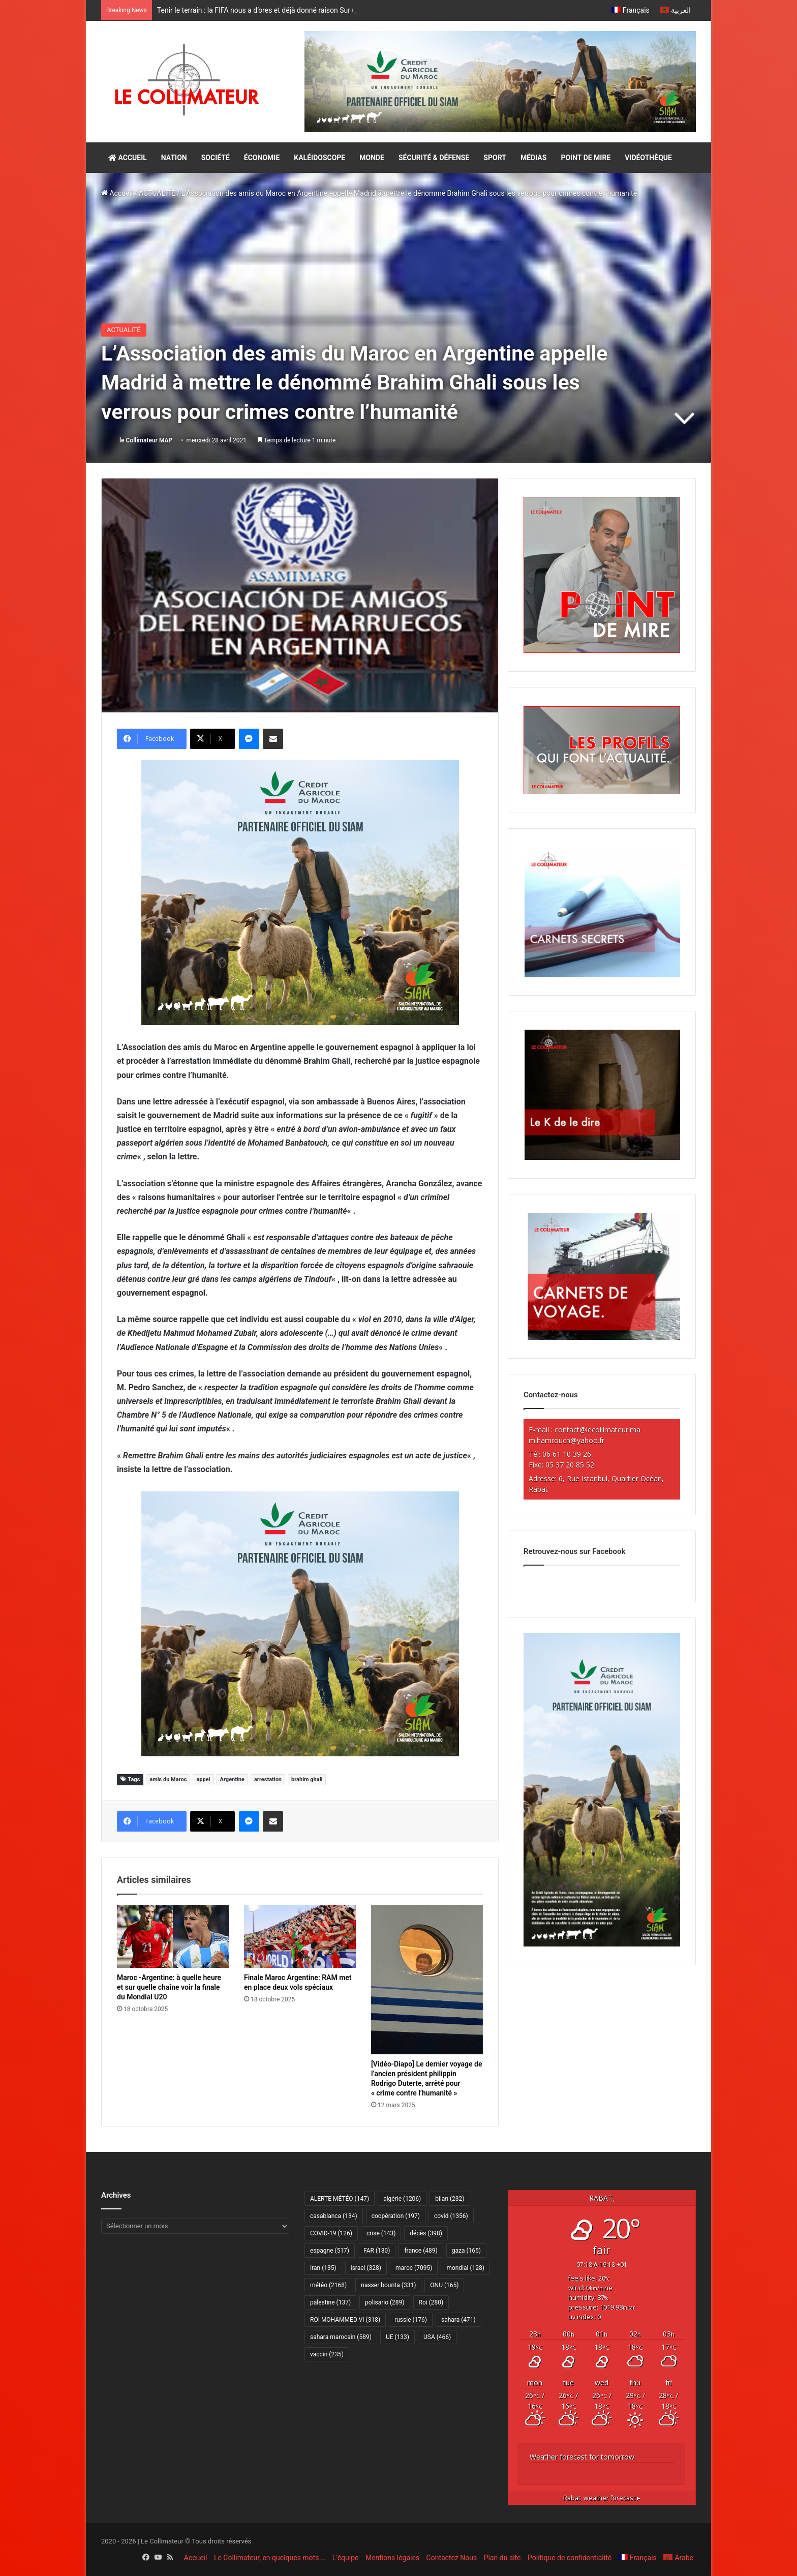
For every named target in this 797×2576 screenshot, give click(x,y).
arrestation (268, 1779)
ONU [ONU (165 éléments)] (444, 2285)
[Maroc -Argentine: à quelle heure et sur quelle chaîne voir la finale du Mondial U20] (173, 1936)
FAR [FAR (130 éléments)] (376, 2250)
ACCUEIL (127, 158)
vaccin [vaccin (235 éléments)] (327, 2354)
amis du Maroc (168, 1779)
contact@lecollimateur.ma (597, 1429)
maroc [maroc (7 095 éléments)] (413, 2267)
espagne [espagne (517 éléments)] (329, 2250)
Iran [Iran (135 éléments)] (323, 2267)
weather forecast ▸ (601, 2498)
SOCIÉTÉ (215, 158)
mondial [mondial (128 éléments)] (465, 2267)
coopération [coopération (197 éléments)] (396, 2216)
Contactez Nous (451, 2558)
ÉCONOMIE (262, 158)
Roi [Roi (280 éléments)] (431, 2302)
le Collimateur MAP (145, 440)
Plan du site (502, 2558)
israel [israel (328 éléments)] (366, 2267)
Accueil (117, 193)
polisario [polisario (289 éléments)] (384, 2302)
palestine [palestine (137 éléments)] (330, 2302)
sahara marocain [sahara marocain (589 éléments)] (341, 2337)
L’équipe (345, 2558)
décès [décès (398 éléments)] (426, 2233)
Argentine (232, 1779)
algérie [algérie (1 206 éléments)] (402, 2198)
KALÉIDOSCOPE (319, 158)
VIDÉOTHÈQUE (648, 158)
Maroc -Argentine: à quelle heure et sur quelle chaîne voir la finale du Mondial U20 (169, 1987)
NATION (174, 158)
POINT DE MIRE (585, 158)
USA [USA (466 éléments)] (437, 2337)
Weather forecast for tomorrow (582, 2457)
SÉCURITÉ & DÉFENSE (433, 158)
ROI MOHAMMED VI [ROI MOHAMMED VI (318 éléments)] (345, 2319)
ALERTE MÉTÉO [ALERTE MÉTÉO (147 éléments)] (339, 2198)
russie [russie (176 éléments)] (410, 2319)
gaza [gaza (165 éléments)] (466, 2250)
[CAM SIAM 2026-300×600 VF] (602, 1944)
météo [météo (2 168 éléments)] (328, 2285)
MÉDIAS (533, 158)
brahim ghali (306, 1779)
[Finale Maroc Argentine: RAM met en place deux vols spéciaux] (300, 1936)
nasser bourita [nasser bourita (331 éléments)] (388, 2285)
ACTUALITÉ (157, 193)
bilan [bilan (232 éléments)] (449, 2198)
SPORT (494, 158)
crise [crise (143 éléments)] (380, 2233)
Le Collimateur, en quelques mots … (269, 2558)
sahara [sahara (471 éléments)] (458, 2319)
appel (203, 1779)
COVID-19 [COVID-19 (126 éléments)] (331, 2233)
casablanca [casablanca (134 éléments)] (333, 2216)
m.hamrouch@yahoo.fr (566, 1440)
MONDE (371, 158)
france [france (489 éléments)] (420, 2250)
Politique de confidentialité (569, 2558)
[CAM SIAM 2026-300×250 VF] (300, 892)
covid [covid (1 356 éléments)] (451, 2216)
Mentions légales (392, 2558)
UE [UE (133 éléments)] (397, 2337)
